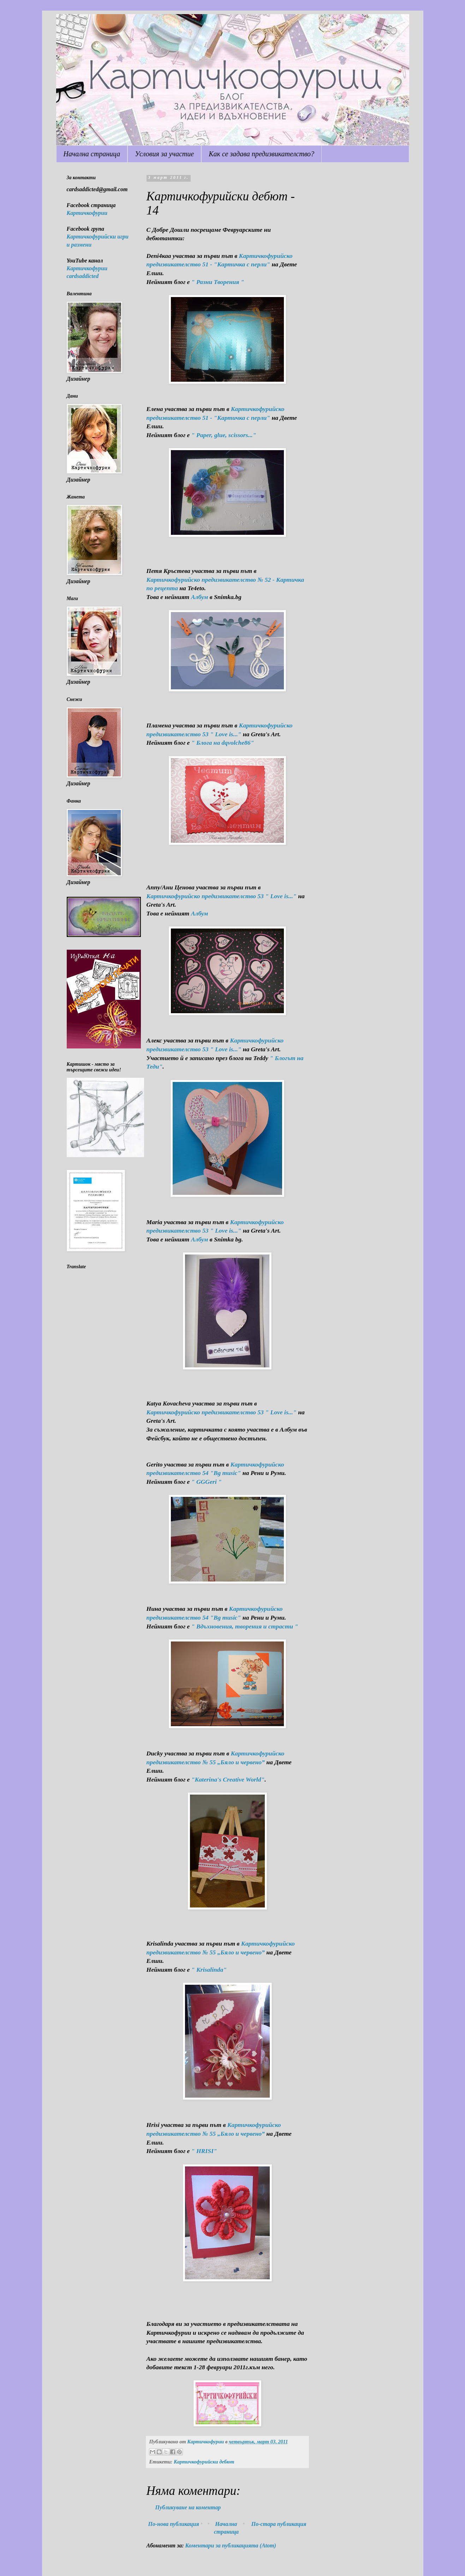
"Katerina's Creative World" (228, 1779)
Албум (199, 596)
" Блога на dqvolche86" (222, 742)
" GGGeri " (206, 1481)
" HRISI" (204, 2150)
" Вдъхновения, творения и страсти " (244, 1626)
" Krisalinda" (209, 1969)
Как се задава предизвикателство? (261, 154)
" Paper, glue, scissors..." (223, 435)
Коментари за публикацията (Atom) (230, 2545)
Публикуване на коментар (188, 2507)
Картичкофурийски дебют (204, 2462)
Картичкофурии (87, 213)
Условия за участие (164, 154)
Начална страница (92, 154)
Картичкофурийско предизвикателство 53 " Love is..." (222, 896)
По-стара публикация (278, 2524)
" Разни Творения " (217, 281)
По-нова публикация (173, 2524)
